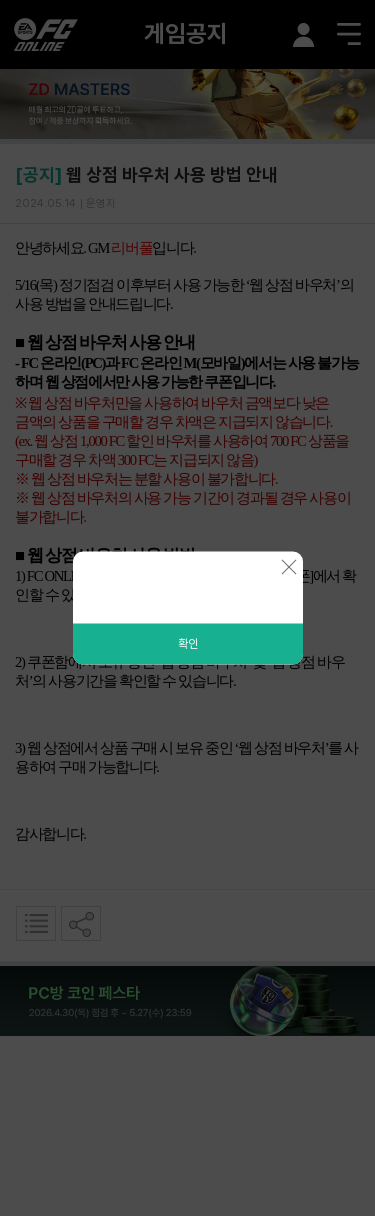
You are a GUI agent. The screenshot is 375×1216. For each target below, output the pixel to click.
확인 (188, 644)
